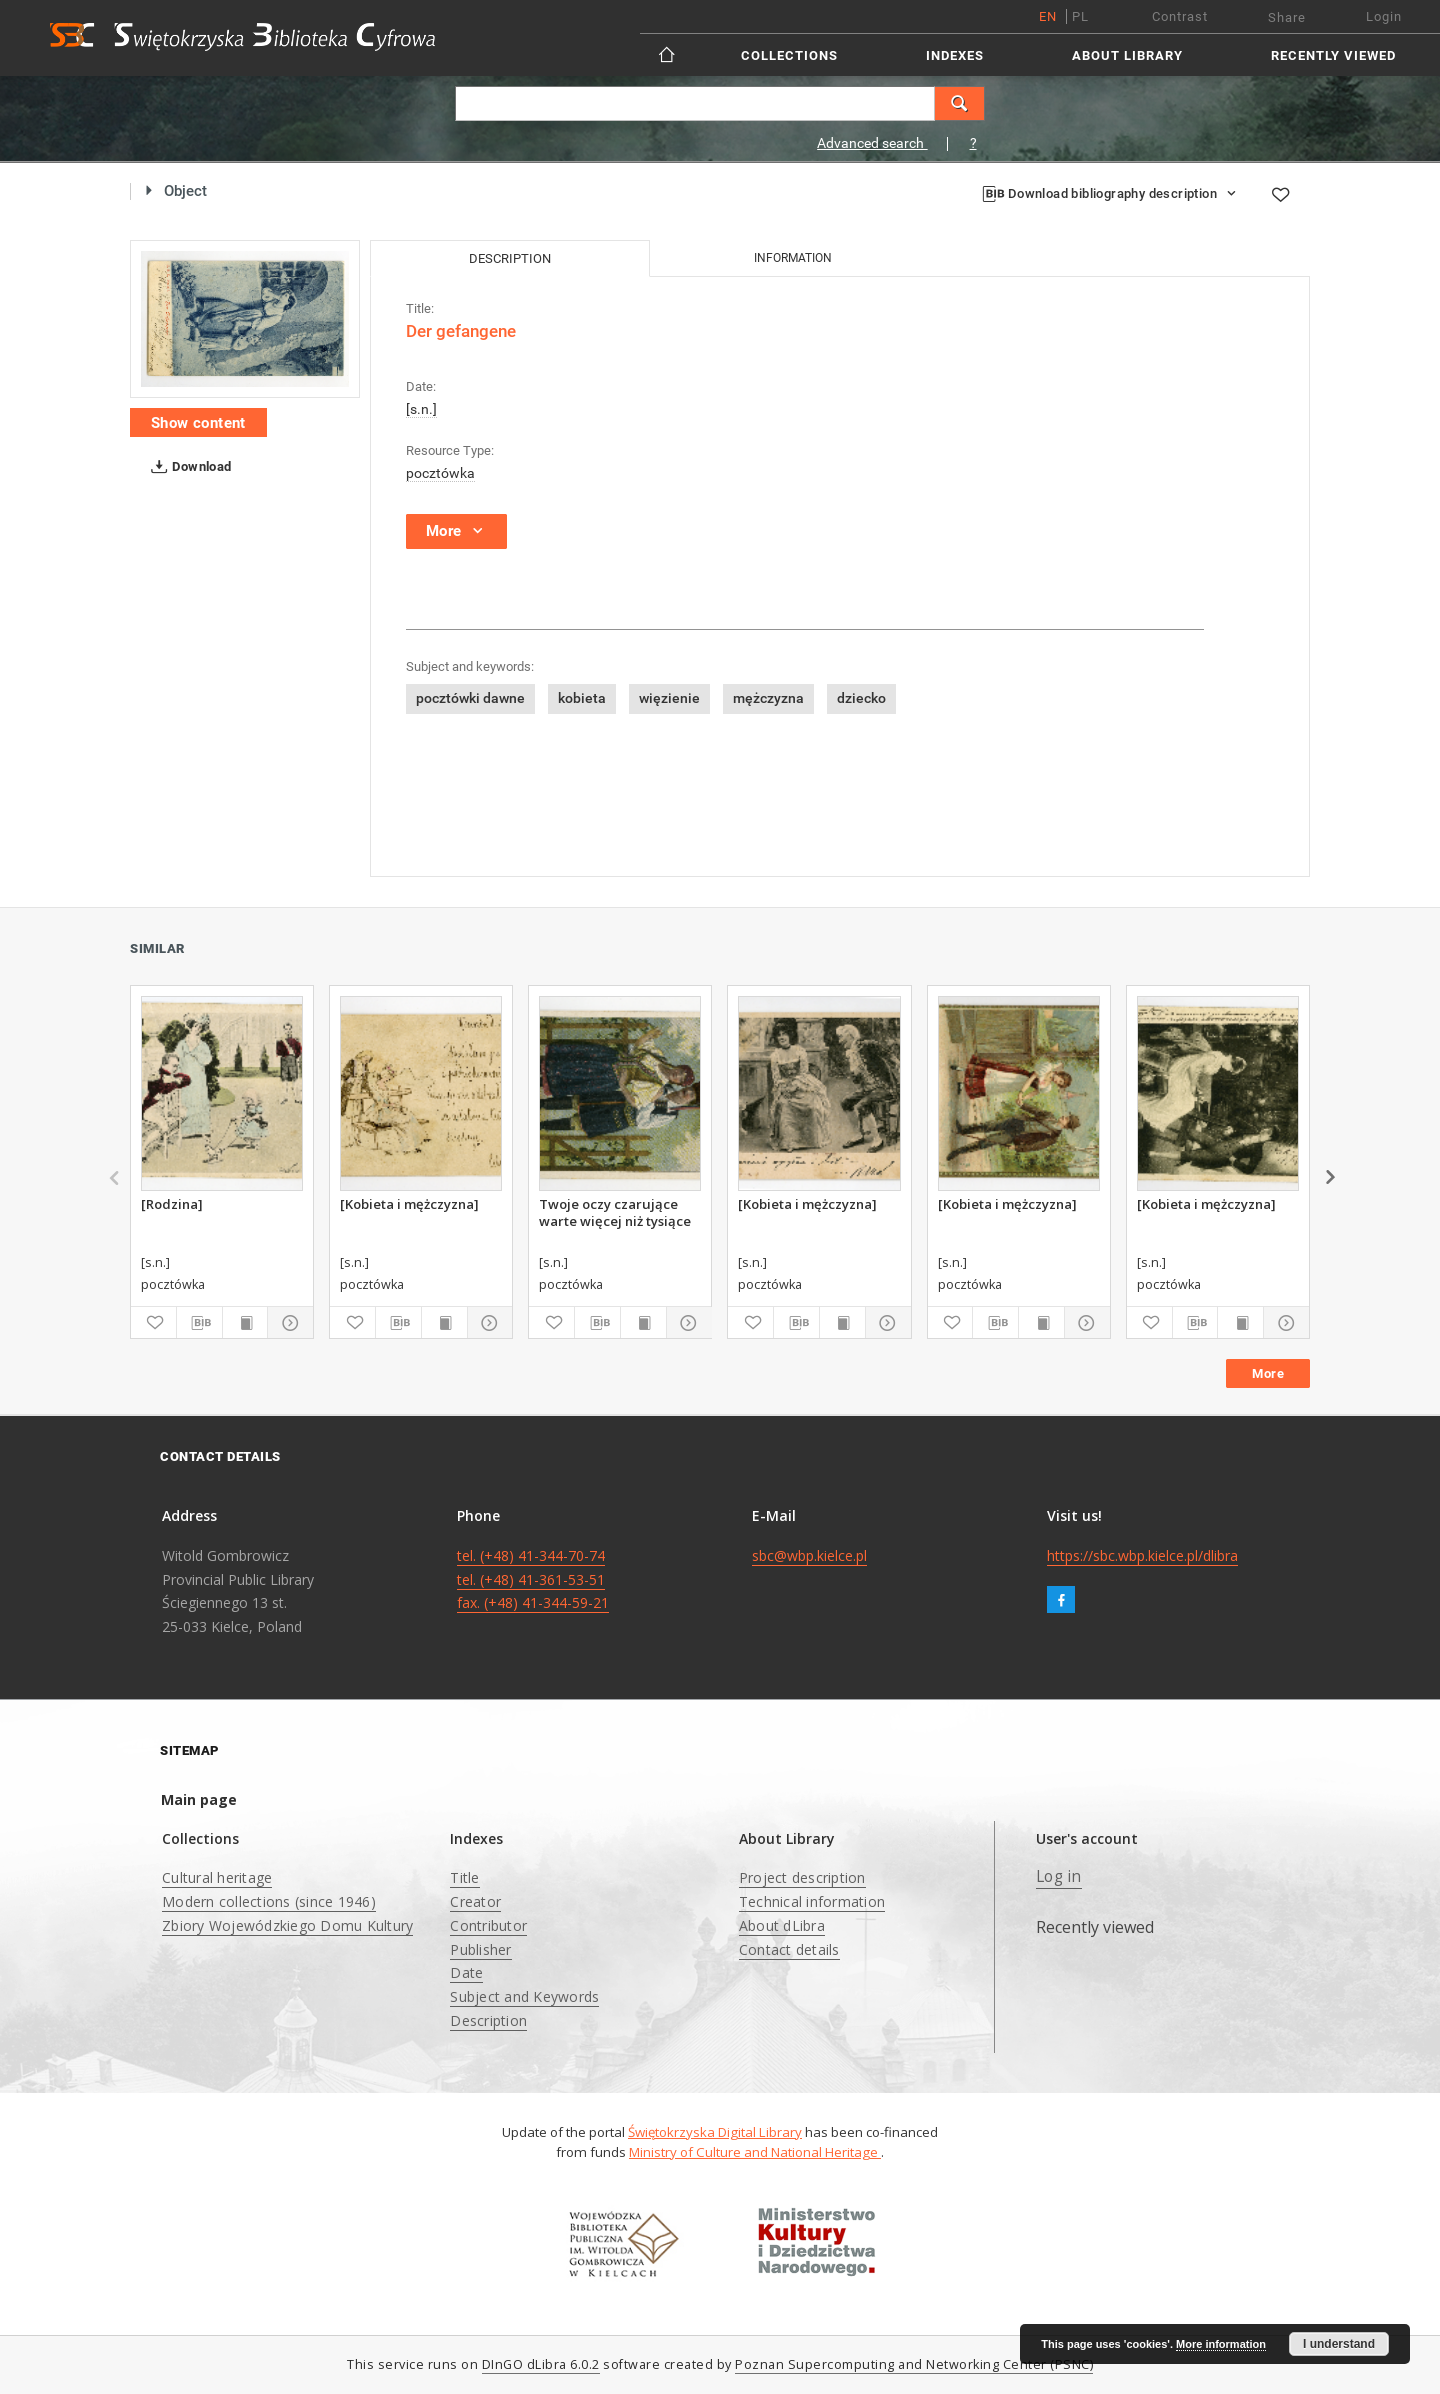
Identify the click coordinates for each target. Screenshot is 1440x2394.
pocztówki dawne (470, 698)
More (1268, 1373)
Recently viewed (1333, 55)
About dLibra (782, 1925)
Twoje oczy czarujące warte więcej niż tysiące (615, 1212)
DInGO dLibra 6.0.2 (541, 2364)
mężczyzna (768, 698)
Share (1287, 17)
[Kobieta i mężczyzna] (409, 1204)
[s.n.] (421, 409)
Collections (789, 55)
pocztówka (440, 473)
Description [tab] (510, 258)
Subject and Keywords (524, 1996)
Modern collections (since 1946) (269, 1901)
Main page (199, 1799)
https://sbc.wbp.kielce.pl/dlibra (1142, 1555)
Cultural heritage (217, 1877)
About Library (1127, 55)
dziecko (861, 698)
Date (466, 1972)
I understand (1339, 2344)
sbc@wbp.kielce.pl (809, 1555)
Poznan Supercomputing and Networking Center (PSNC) (914, 2364)
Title (464, 1877)
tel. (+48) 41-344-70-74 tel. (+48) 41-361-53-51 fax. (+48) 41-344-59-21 (533, 1579)
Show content (198, 423)
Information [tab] (793, 258)
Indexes (955, 55)
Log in (1059, 1876)
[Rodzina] (172, 1204)
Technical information (812, 1901)
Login (1384, 16)
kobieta (582, 698)
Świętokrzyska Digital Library (715, 2132)
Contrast (1180, 16)
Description (488, 2020)
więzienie (669, 698)
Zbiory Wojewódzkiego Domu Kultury (287, 1925)
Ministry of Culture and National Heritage (755, 2152)
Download (187, 467)
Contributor (488, 1925)
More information (1221, 2344)
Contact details (789, 1949)
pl (1080, 16)
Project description (802, 1877)
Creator (475, 1901)
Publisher (480, 1949)
